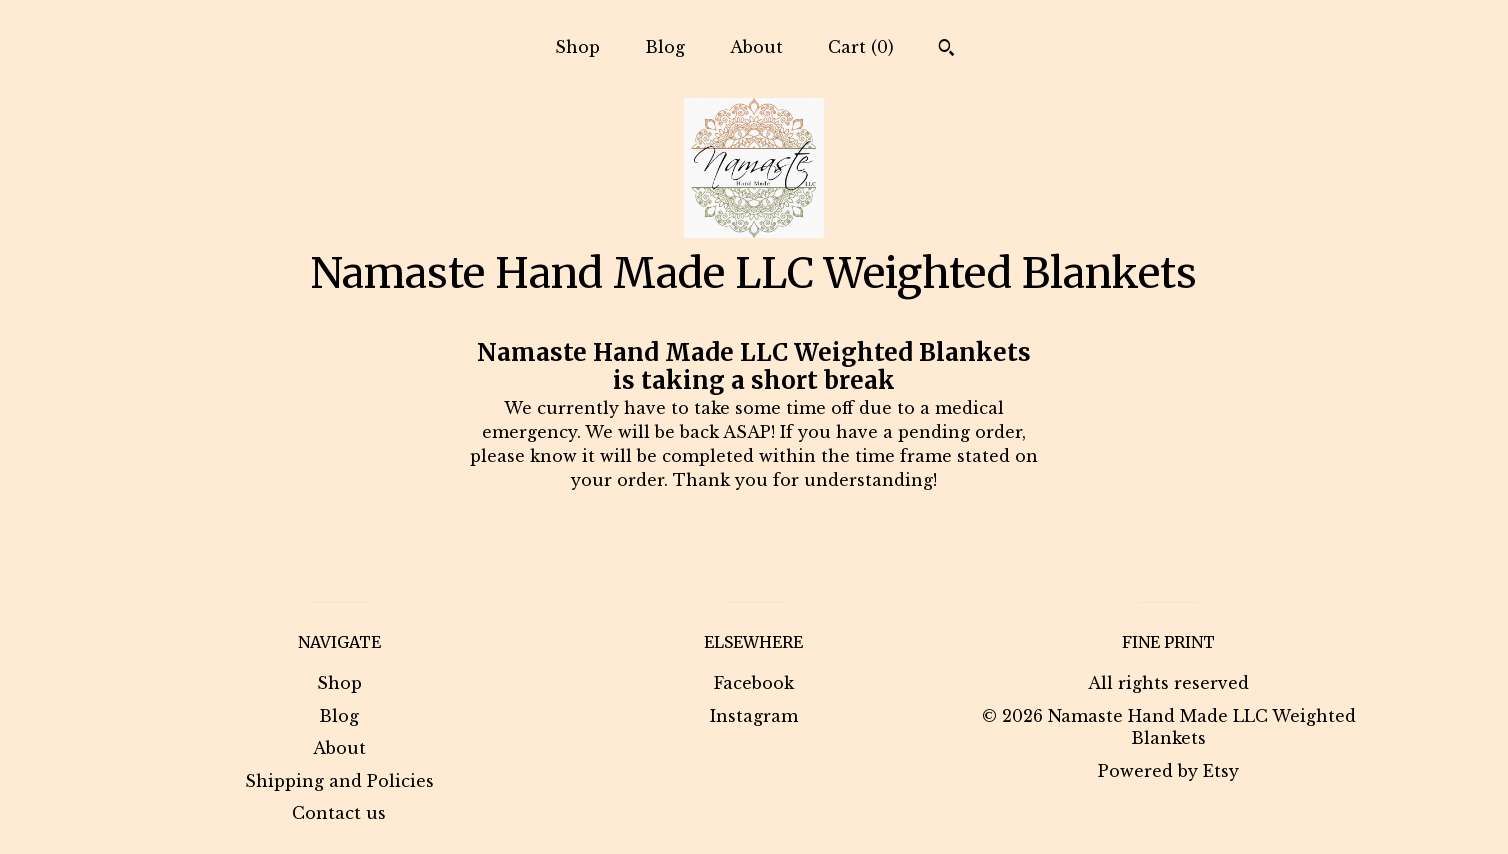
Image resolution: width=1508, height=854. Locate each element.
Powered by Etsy (1168, 771)
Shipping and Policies (339, 781)
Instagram (754, 716)
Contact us (339, 813)
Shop (577, 47)
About (756, 47)
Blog (665, 47)
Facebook (754, 683)
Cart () (861, 47)
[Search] (946, 50)
